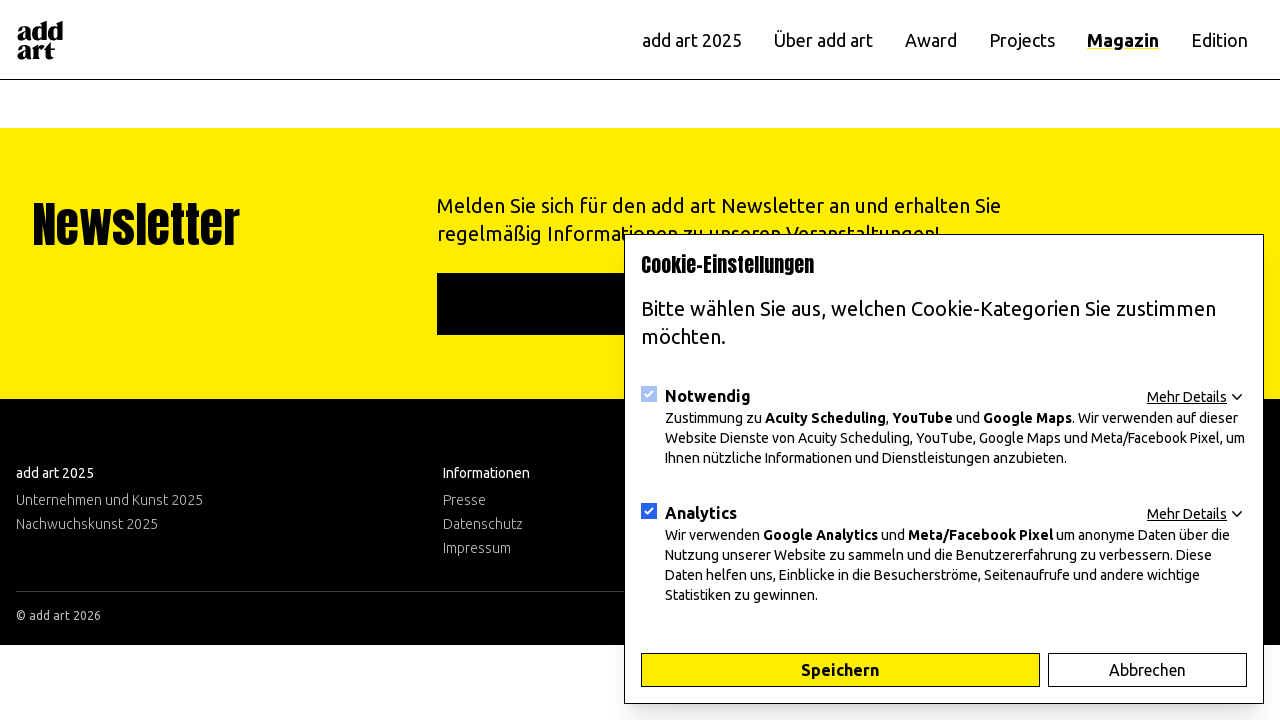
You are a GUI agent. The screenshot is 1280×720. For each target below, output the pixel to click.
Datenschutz (483, 524)
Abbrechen (1147, 670)
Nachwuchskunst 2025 (87, 524)
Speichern (840, 670)
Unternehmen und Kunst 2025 (109, 500)
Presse (464, 500)
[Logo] (40, 40)
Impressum (477, 548)
